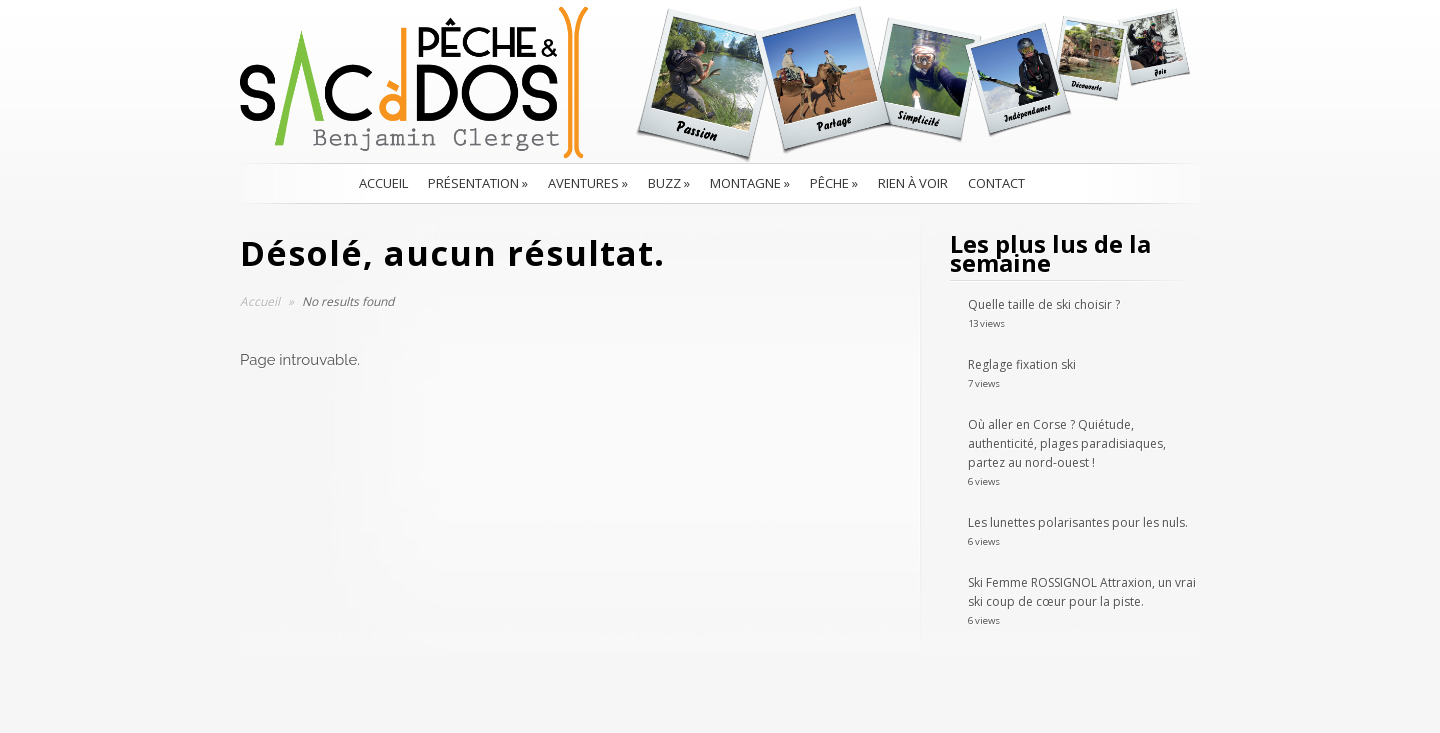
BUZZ (669, 183)
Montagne (750, 183)
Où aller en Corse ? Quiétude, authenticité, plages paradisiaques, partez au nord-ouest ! (1067, 443)
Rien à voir (913, 183)
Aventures (588, 183)
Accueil (383, 183)
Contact (996, 183)
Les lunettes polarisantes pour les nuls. (1078, 522)
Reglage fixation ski (1022, 364)
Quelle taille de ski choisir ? (1044, 304)
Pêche (834, 183)
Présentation (478, 183)
